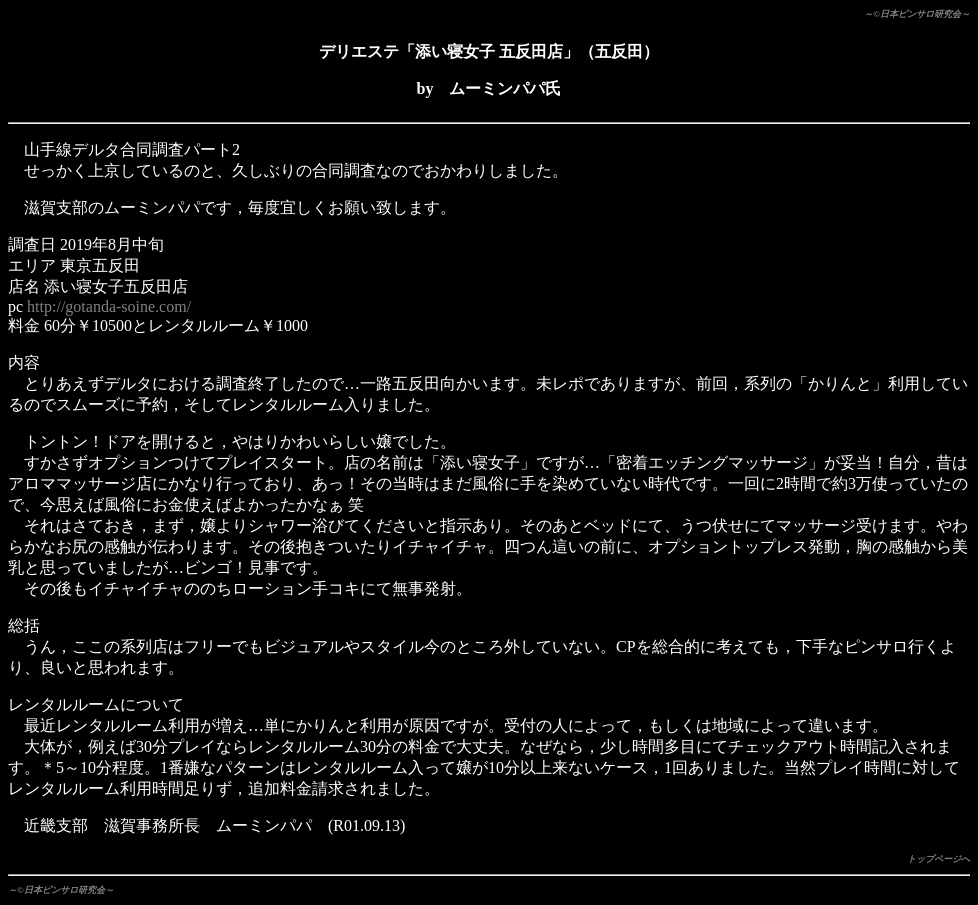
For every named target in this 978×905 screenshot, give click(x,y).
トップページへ (938, 859)
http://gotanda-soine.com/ (109, 306)
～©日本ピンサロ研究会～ (917, 14)
